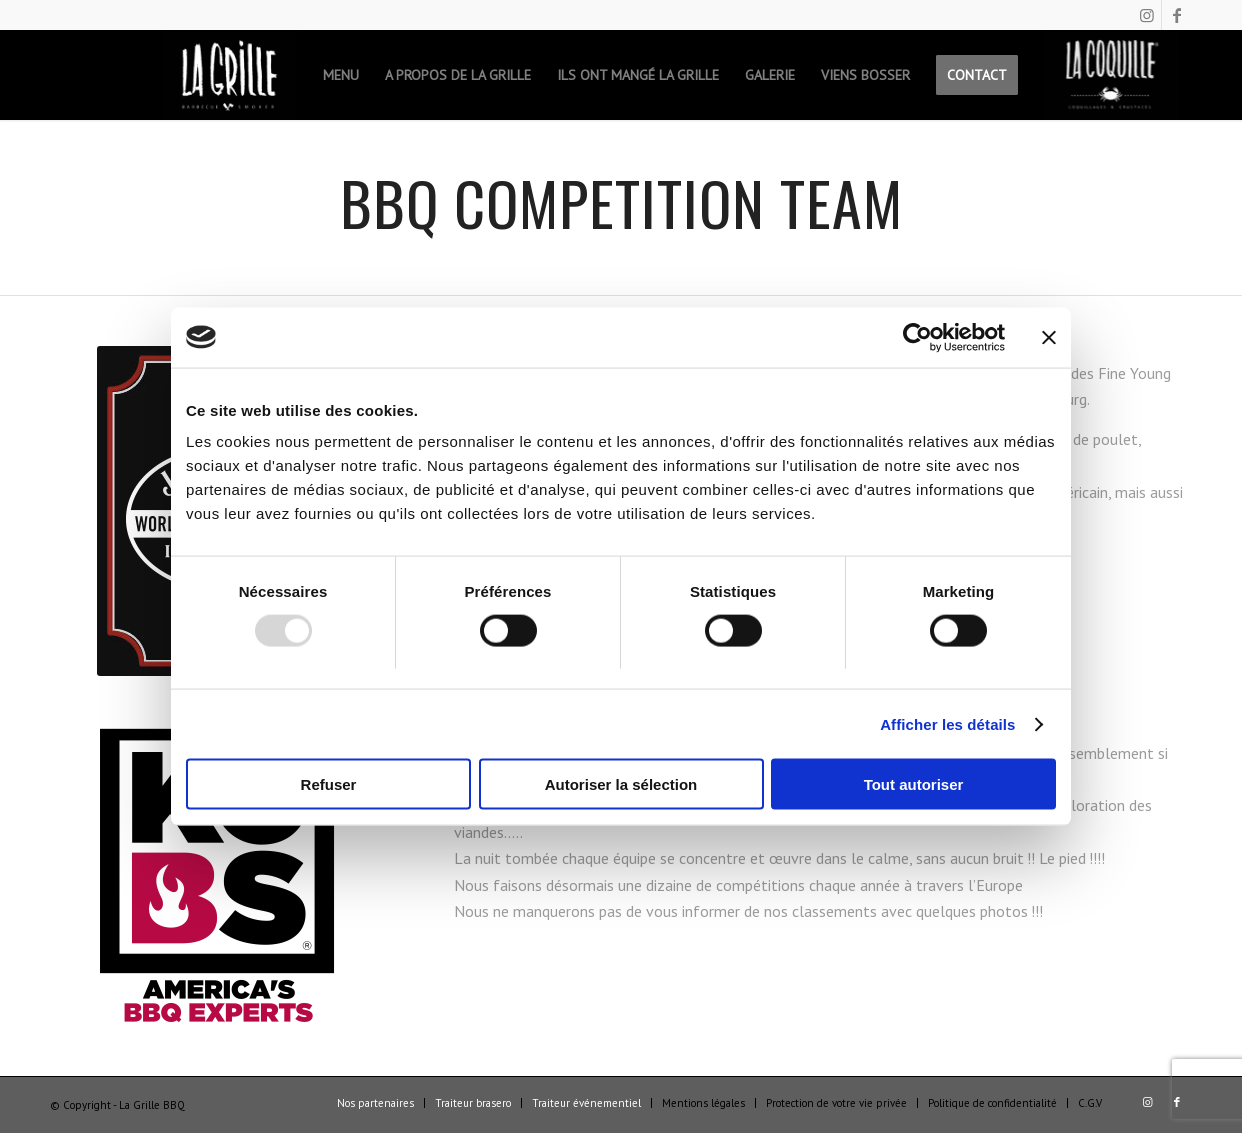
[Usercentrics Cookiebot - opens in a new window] (917, 337)
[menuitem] (229, 75)
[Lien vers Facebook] (1177, 15)
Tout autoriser (914, 784)
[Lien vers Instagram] (1146, 15)
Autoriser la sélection (621, 784)
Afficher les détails (947, 723)
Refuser (329, 784)
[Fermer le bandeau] (1049, 337)
